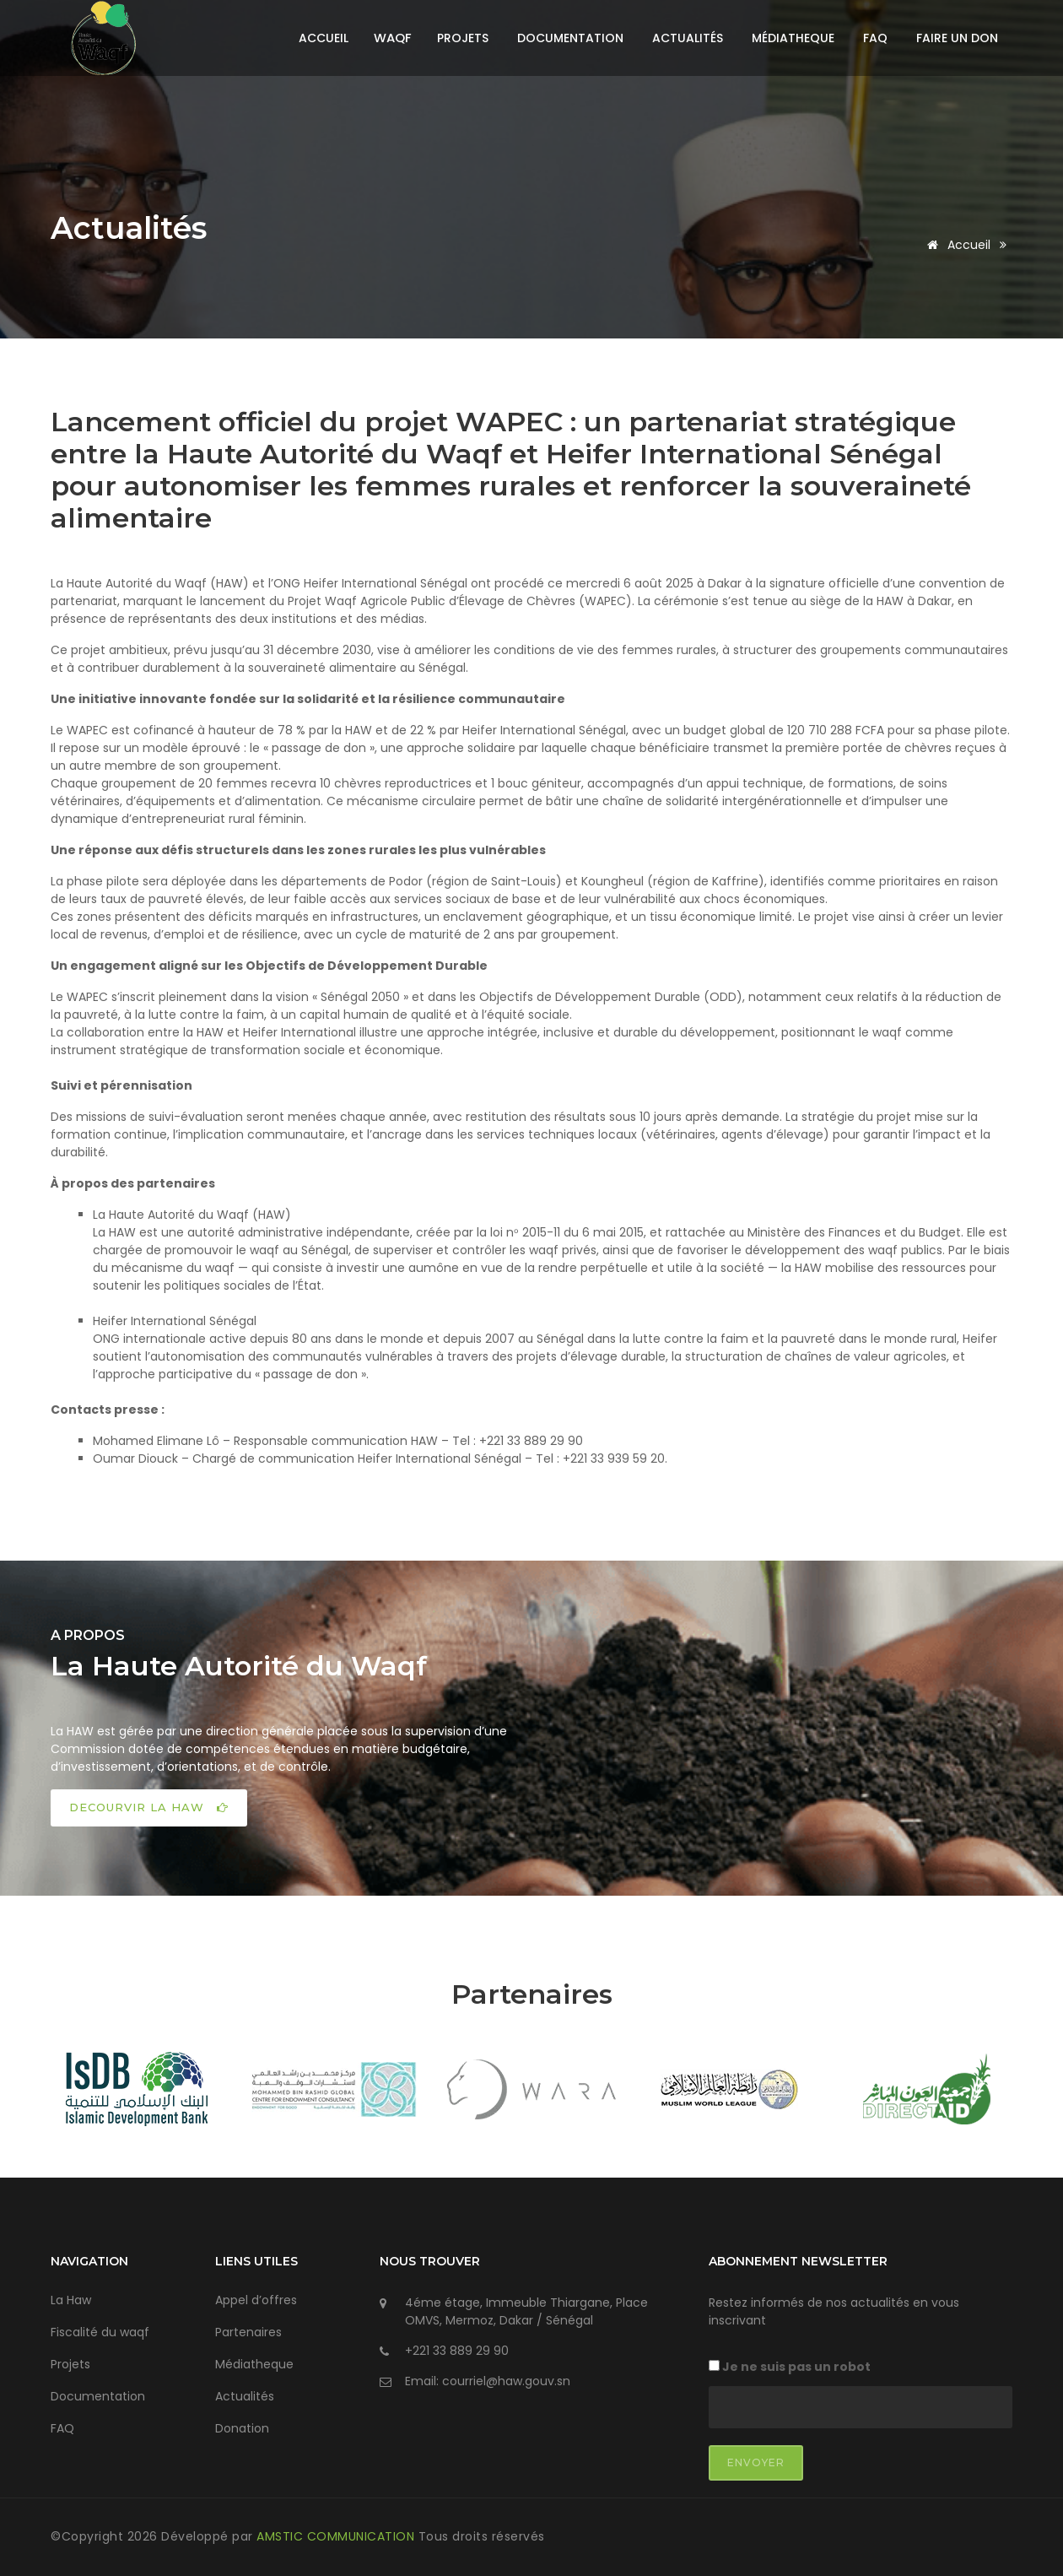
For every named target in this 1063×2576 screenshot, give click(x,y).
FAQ (875, 38)
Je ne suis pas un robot (790, 2366)
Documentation (570, 38)
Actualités (687, 38)
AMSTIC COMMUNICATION (337, 2536)
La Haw (71, 2300)
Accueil (323, 38)
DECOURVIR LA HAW (149, 1807)
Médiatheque (793, 38)
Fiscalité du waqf (100, 2332)
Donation (242, 2428)
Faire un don (957, 38)
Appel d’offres (256, 2300)
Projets (462, 38)
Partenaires (248, 2332)
